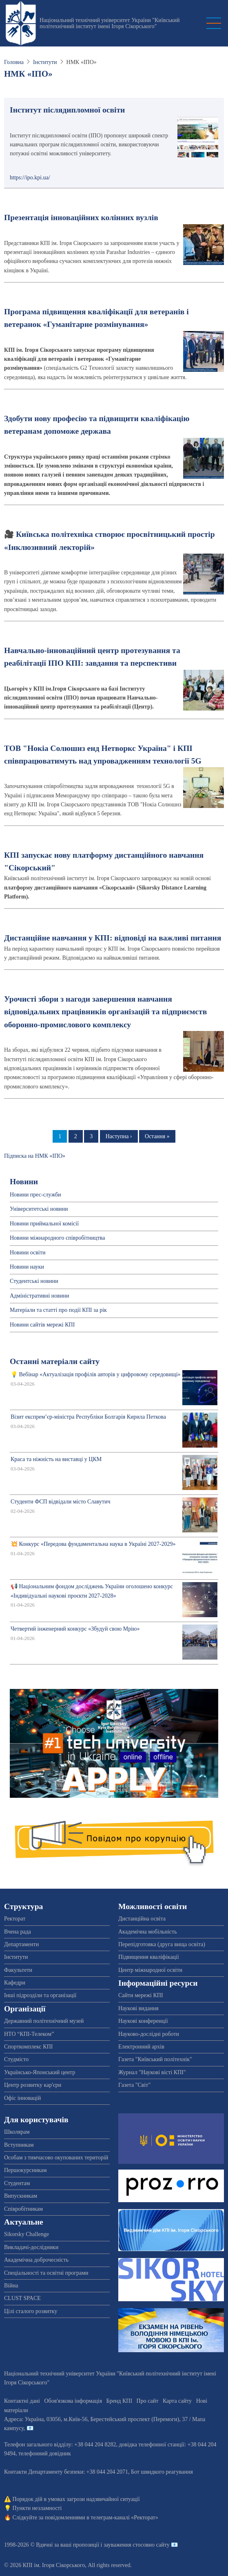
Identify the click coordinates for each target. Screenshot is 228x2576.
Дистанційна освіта (142, 1919)
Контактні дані (22, 2401)
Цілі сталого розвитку (30, 2311)
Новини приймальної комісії (44, 1224)
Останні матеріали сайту (55, 1361)
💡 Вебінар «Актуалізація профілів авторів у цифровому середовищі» (96, 1374)
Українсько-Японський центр (39, 2072)
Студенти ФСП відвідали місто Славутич (60, 1502)
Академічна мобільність (147, 1932)
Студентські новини (34, 1281)
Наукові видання (138, 2008)
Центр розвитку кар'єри (32, 2085)
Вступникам (19, 2145)
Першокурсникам (25, 2170)
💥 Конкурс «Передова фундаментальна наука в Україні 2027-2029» (93, 1544)
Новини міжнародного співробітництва (57, 1238)
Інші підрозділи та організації (40, 1995)
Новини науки (27, 1267)
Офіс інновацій (22, 2098)
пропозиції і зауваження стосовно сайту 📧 (125, 2545)
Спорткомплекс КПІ (28, 2047)
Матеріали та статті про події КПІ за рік (58, 1310)
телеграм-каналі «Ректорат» (124, 2517)
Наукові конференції (143, 2021)
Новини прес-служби (35, 1195)
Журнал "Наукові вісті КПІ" (152, 2072)
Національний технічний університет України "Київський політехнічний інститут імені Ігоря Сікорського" (110, 23)
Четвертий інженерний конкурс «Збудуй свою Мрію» (75, 1629)
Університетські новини (39, 1209)
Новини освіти (27, 1252)
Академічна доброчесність (36, 2260)
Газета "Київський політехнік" (155, 2059)
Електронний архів (141, 2047)
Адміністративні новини (39, 1296)
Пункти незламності (37, 2508)
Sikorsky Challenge (26, 2234)
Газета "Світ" (134, 2085)
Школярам (17, 2132)
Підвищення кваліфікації (148, 1957)
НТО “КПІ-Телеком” (29, 2034)
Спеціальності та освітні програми (46, 2273)
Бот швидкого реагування (162, 2472)
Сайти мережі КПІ (140, 1995)
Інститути (45, 62)
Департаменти (21, 1944)
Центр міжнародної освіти (150, 1970)
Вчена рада (17, 1932)
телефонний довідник (44, 2453)
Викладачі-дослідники (31, 2247)
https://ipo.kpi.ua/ (30, 177)
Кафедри (14, 1983)
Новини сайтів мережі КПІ (42, 1325)
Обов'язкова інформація (73, 2401)
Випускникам (20, 2196)
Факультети (18, 1970)
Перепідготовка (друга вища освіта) (161, 1944)
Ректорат (14, 1919)
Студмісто (16, 2059)
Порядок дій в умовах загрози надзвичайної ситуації (76, 2499)
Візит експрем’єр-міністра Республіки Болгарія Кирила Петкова (88, 1417)
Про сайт (148, 2401)
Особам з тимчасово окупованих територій (56, 2157)
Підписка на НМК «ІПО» (34, 1156)
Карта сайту (177, 2401)
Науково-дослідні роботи (148, 2034)
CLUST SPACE (22, 2298)
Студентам (17, 2183)
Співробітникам (23, 2209)
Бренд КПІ (119, 2401)
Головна (14, 62)
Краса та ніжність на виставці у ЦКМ (56, 1459)
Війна (11, 2285)
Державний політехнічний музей (44, 2021)
